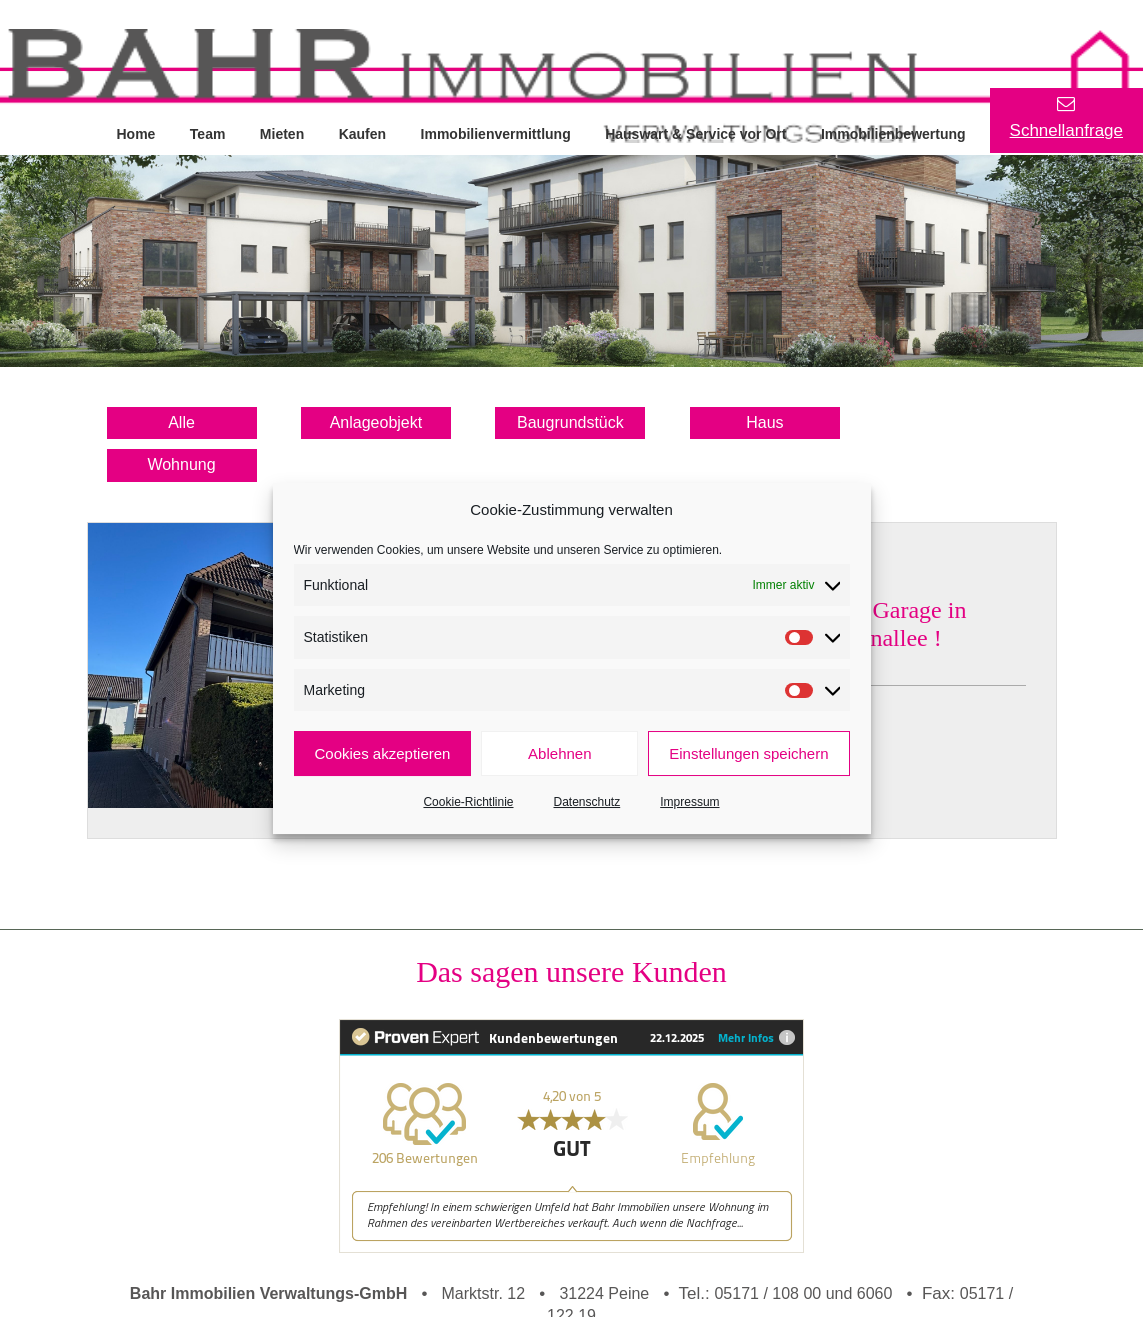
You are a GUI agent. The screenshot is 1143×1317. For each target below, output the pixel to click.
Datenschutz (587, 802)
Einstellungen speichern (748, 753)
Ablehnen (559, 753)
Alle (181, 422)
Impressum (689, 802)
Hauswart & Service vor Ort (699, 133)
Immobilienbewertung (898, 133)
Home (136, 133)
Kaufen (364, 133)
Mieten (284, 133)
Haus (764, 422)
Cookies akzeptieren (383, 753)
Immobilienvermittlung (499, 133)
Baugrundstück (570, 422)
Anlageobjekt (376, 422)
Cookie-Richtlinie (468, 802)
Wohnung (181, 464)
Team (209, 133)
